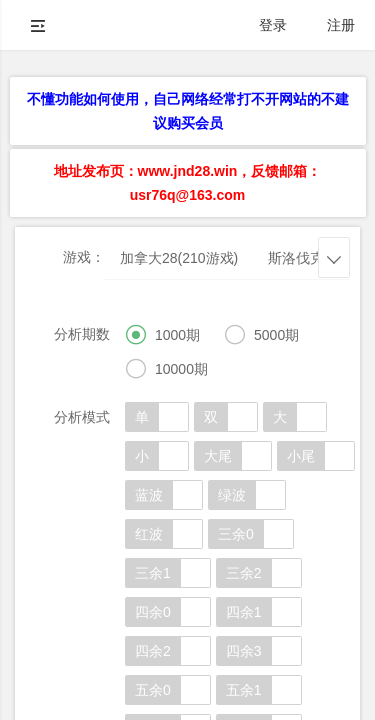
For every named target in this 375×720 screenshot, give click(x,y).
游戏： (84, 257)
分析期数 (82, 334)
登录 (273, 25)
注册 (341, 25)
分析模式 (82, 417)
